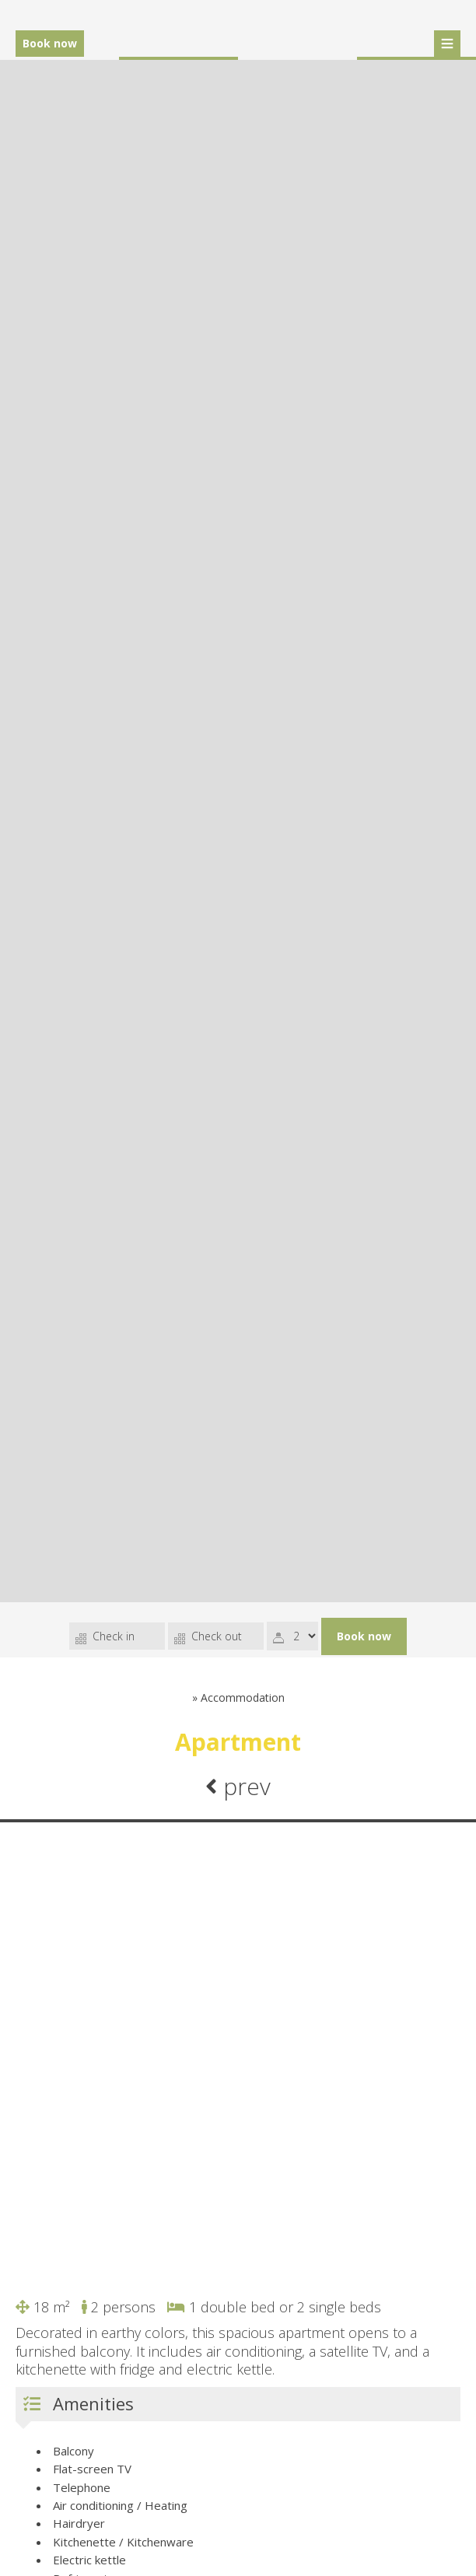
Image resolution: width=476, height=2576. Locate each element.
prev (238, 1786)
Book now (50, 43)
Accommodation (243, 1697)
